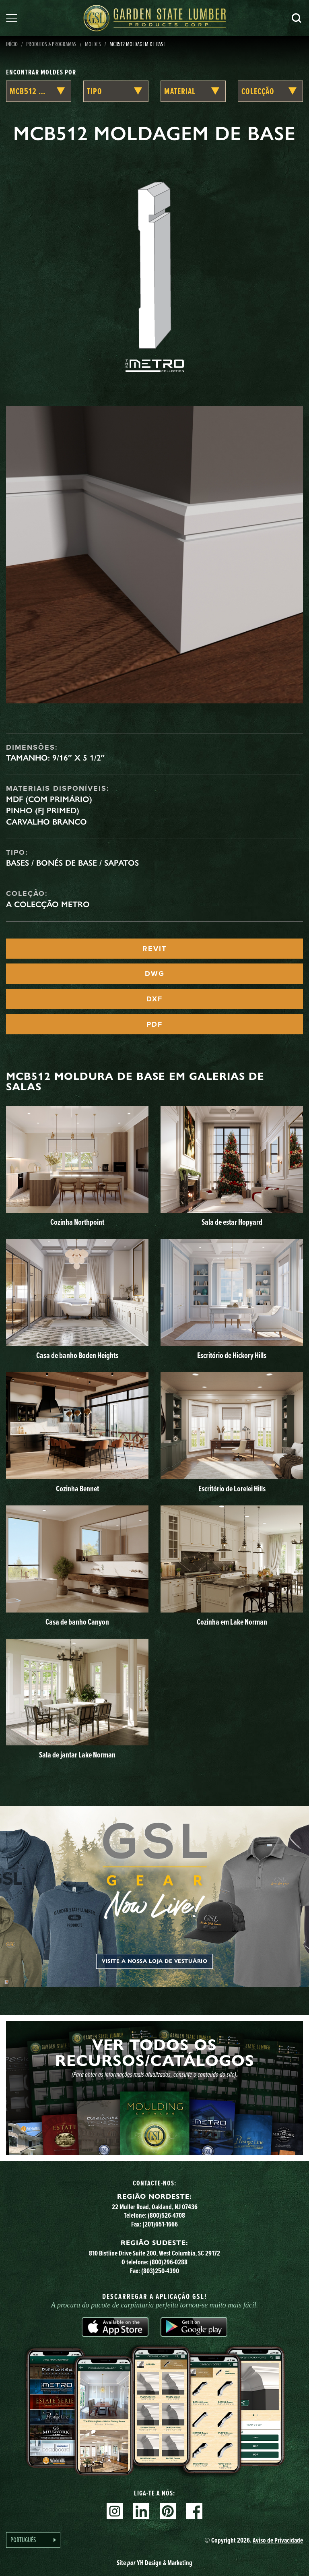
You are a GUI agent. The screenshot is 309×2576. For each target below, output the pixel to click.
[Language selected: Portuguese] (33, 2540)
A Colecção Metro (48, 904)
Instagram (115, 2511)
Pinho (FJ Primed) (42, 810)
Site (154, 2562)
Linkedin (141, 2511)
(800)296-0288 (168, 2262)
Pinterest (168, 2511)
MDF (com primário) (49, 799)
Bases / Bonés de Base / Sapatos (72, 863)
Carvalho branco (46, 822)
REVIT (154, 948)
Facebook (194, 2511)
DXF (154, 999)
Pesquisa (296, 18)
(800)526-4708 (166, 2215)
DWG (155, 973)
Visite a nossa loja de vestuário (154, 1961)
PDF (154, 1024)
